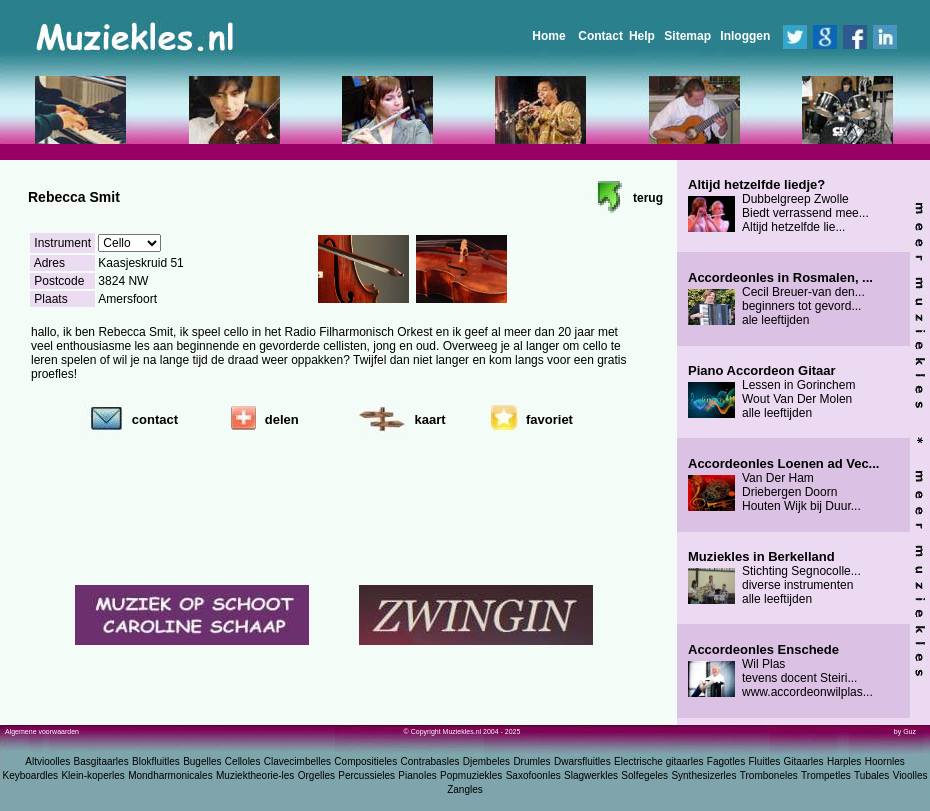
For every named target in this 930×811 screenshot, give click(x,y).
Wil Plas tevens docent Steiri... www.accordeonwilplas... (780, 671)
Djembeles (486, 761)
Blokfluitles (156, 761)
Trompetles (826, 775)
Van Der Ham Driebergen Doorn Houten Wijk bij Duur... (783, 485)
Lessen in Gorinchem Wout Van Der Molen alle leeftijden (771, 392)
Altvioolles (47, 761)
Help (642, 36)
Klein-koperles (92, 775)
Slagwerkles (591, 775)
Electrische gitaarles (658, 761)
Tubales (871, 775)
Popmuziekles (471, 775)
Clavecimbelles (297, 761)
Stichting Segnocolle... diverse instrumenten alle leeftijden (774, 578)
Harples (844, 761)
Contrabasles (430, 761)
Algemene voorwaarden (42, 731)
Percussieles (366, 775)
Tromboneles (769, 775)
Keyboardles (31, 775)
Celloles (243, 761)
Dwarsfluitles (582, 761)
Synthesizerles (703, 775)
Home (548, 36)
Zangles (465, 789)
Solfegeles (644, 775)
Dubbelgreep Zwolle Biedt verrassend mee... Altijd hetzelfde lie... (778, 206)
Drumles (531, 761)
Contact (600, 36)
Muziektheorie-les (255, 775)
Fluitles (765, 761)
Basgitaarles (101, 761)
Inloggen (745, 36)
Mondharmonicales (170, 775)
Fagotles (726, 761)
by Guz (905, 731)
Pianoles (417, 775)
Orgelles (316, 775)
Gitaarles (804, 761)
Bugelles (202, 761)
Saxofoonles (533, 775)
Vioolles (910, 775)
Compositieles (365, 761)
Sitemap (687, 36)
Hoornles (885, 761)
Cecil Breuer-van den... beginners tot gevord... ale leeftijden (780, 299)
